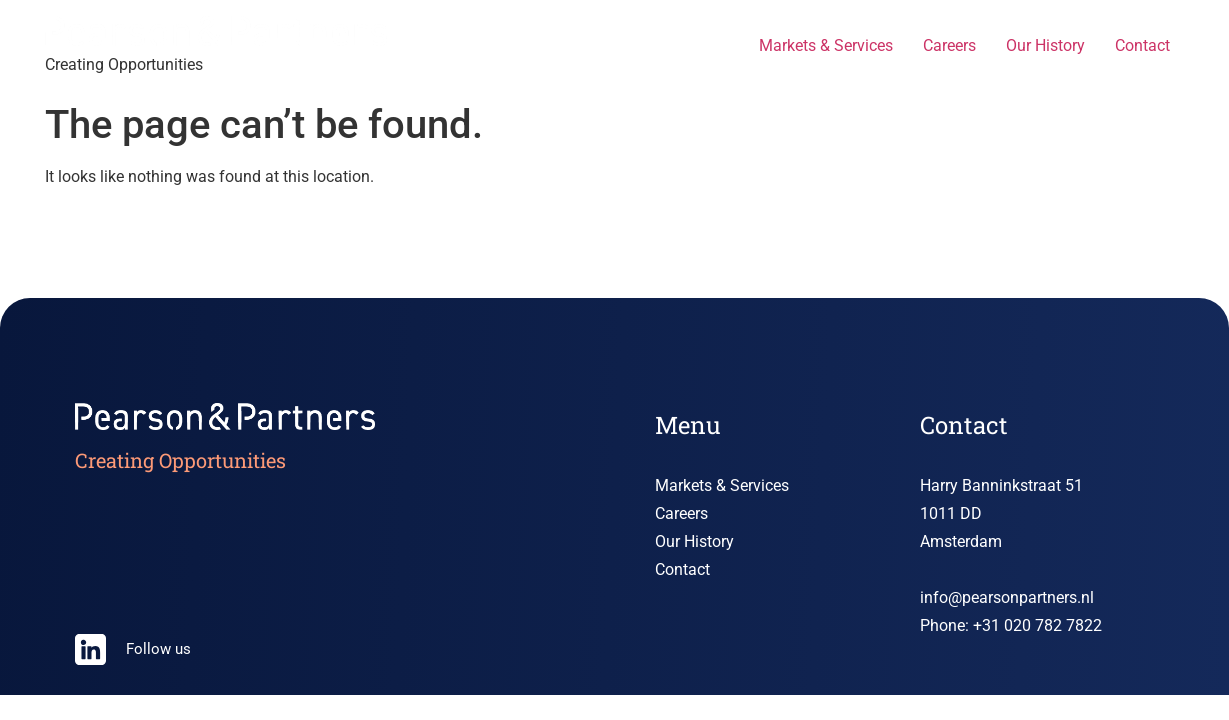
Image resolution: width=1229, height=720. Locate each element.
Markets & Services (826, 45)
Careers (949, 45)
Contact (1142, 45)
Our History (1045, 45)
